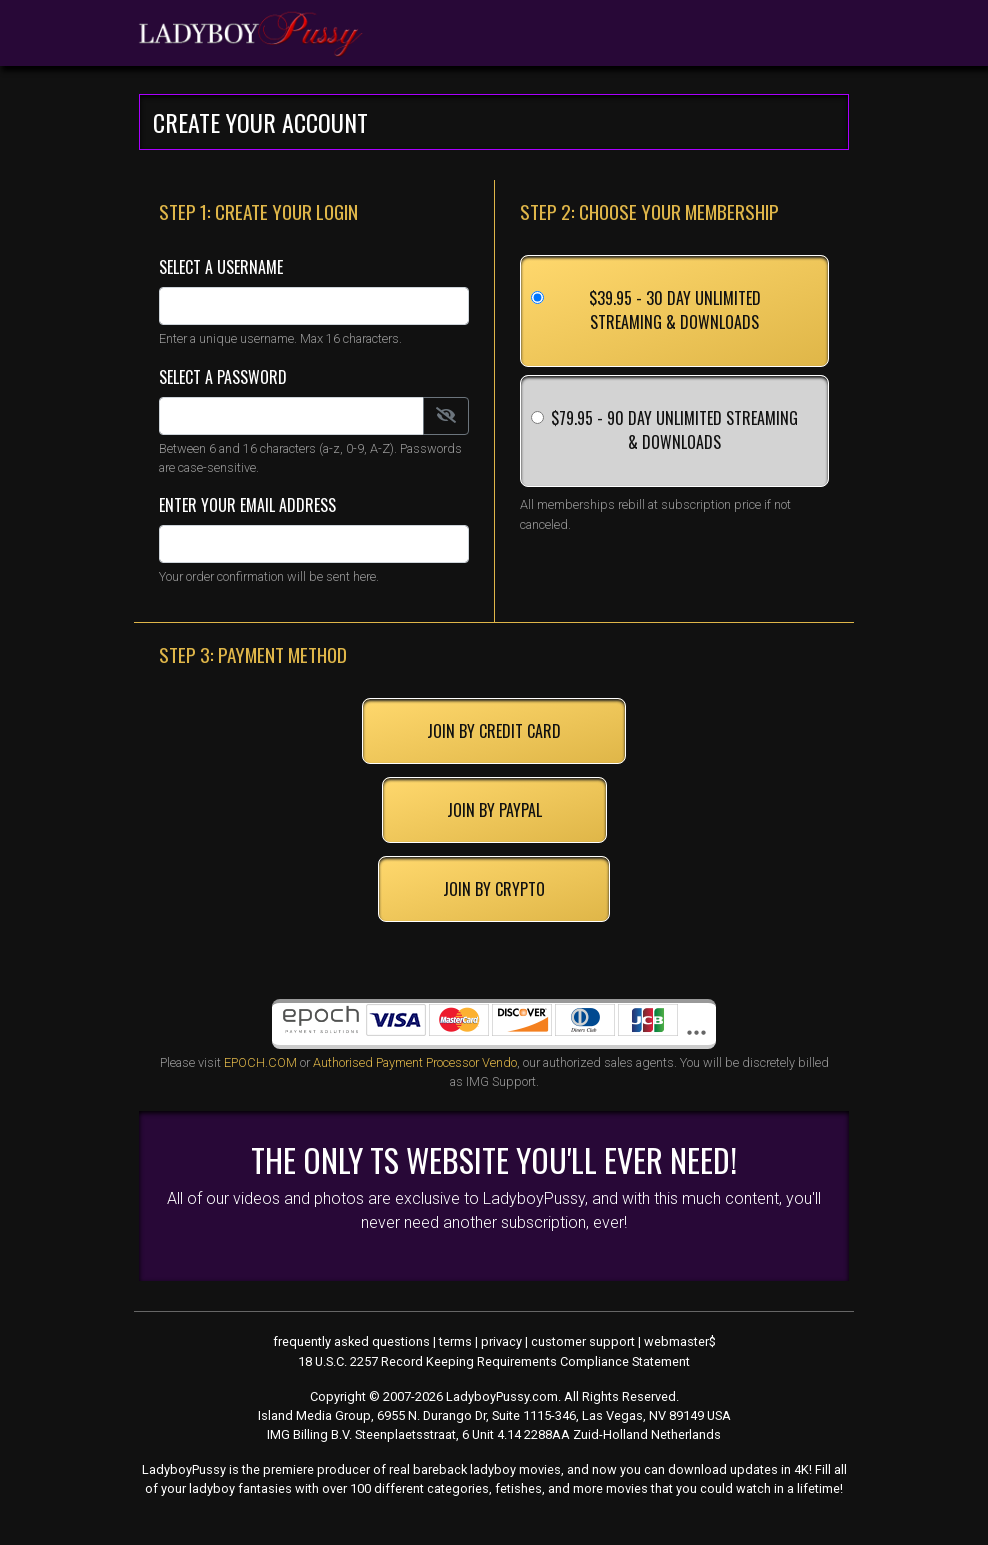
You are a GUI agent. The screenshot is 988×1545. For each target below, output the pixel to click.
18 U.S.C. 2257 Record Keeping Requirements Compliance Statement (494, 1361)
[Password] (291, 416)
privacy (501, 1341)
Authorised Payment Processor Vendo (415, 1062)
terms (455, 1341)
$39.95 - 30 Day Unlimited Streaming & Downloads (675, 310)
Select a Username (221, 267)
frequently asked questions (351, 1341)
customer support (583, 1341)
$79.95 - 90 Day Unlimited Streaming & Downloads (674, 430)
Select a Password (223, 377)
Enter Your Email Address (247, 505)
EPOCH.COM (260, 1062)
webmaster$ (680, 1341)
